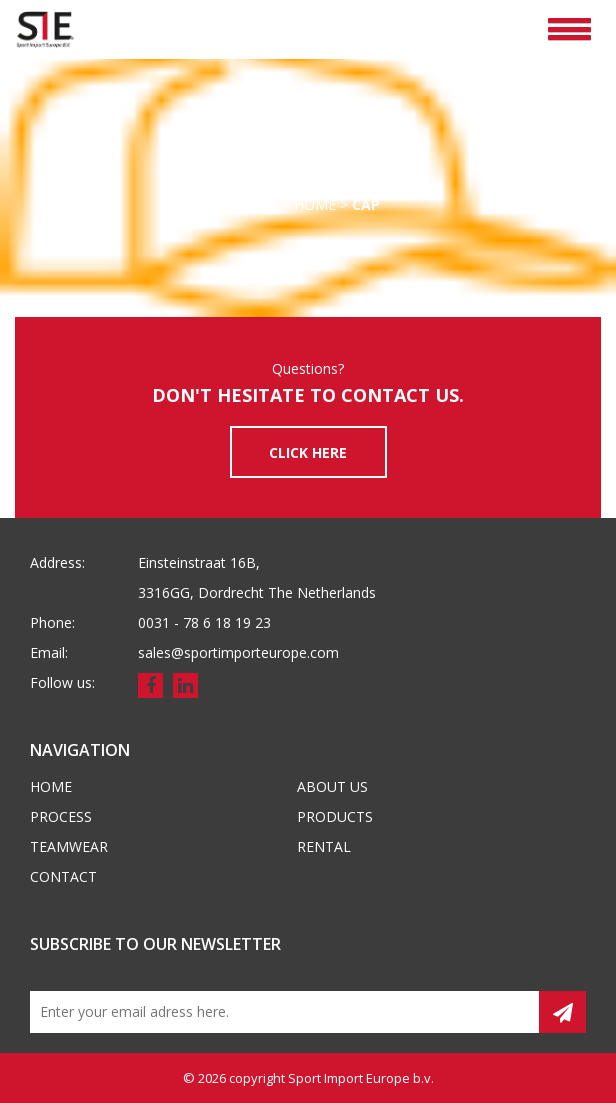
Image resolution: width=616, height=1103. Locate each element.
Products (335, 816)
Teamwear (69, 846)
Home (257, 204)
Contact (63, 876)
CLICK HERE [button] (308, 452)
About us (332, 786)
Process (61, 816)
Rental (324, 846)
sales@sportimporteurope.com (238, 652)
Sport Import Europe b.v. (361, 1078)
